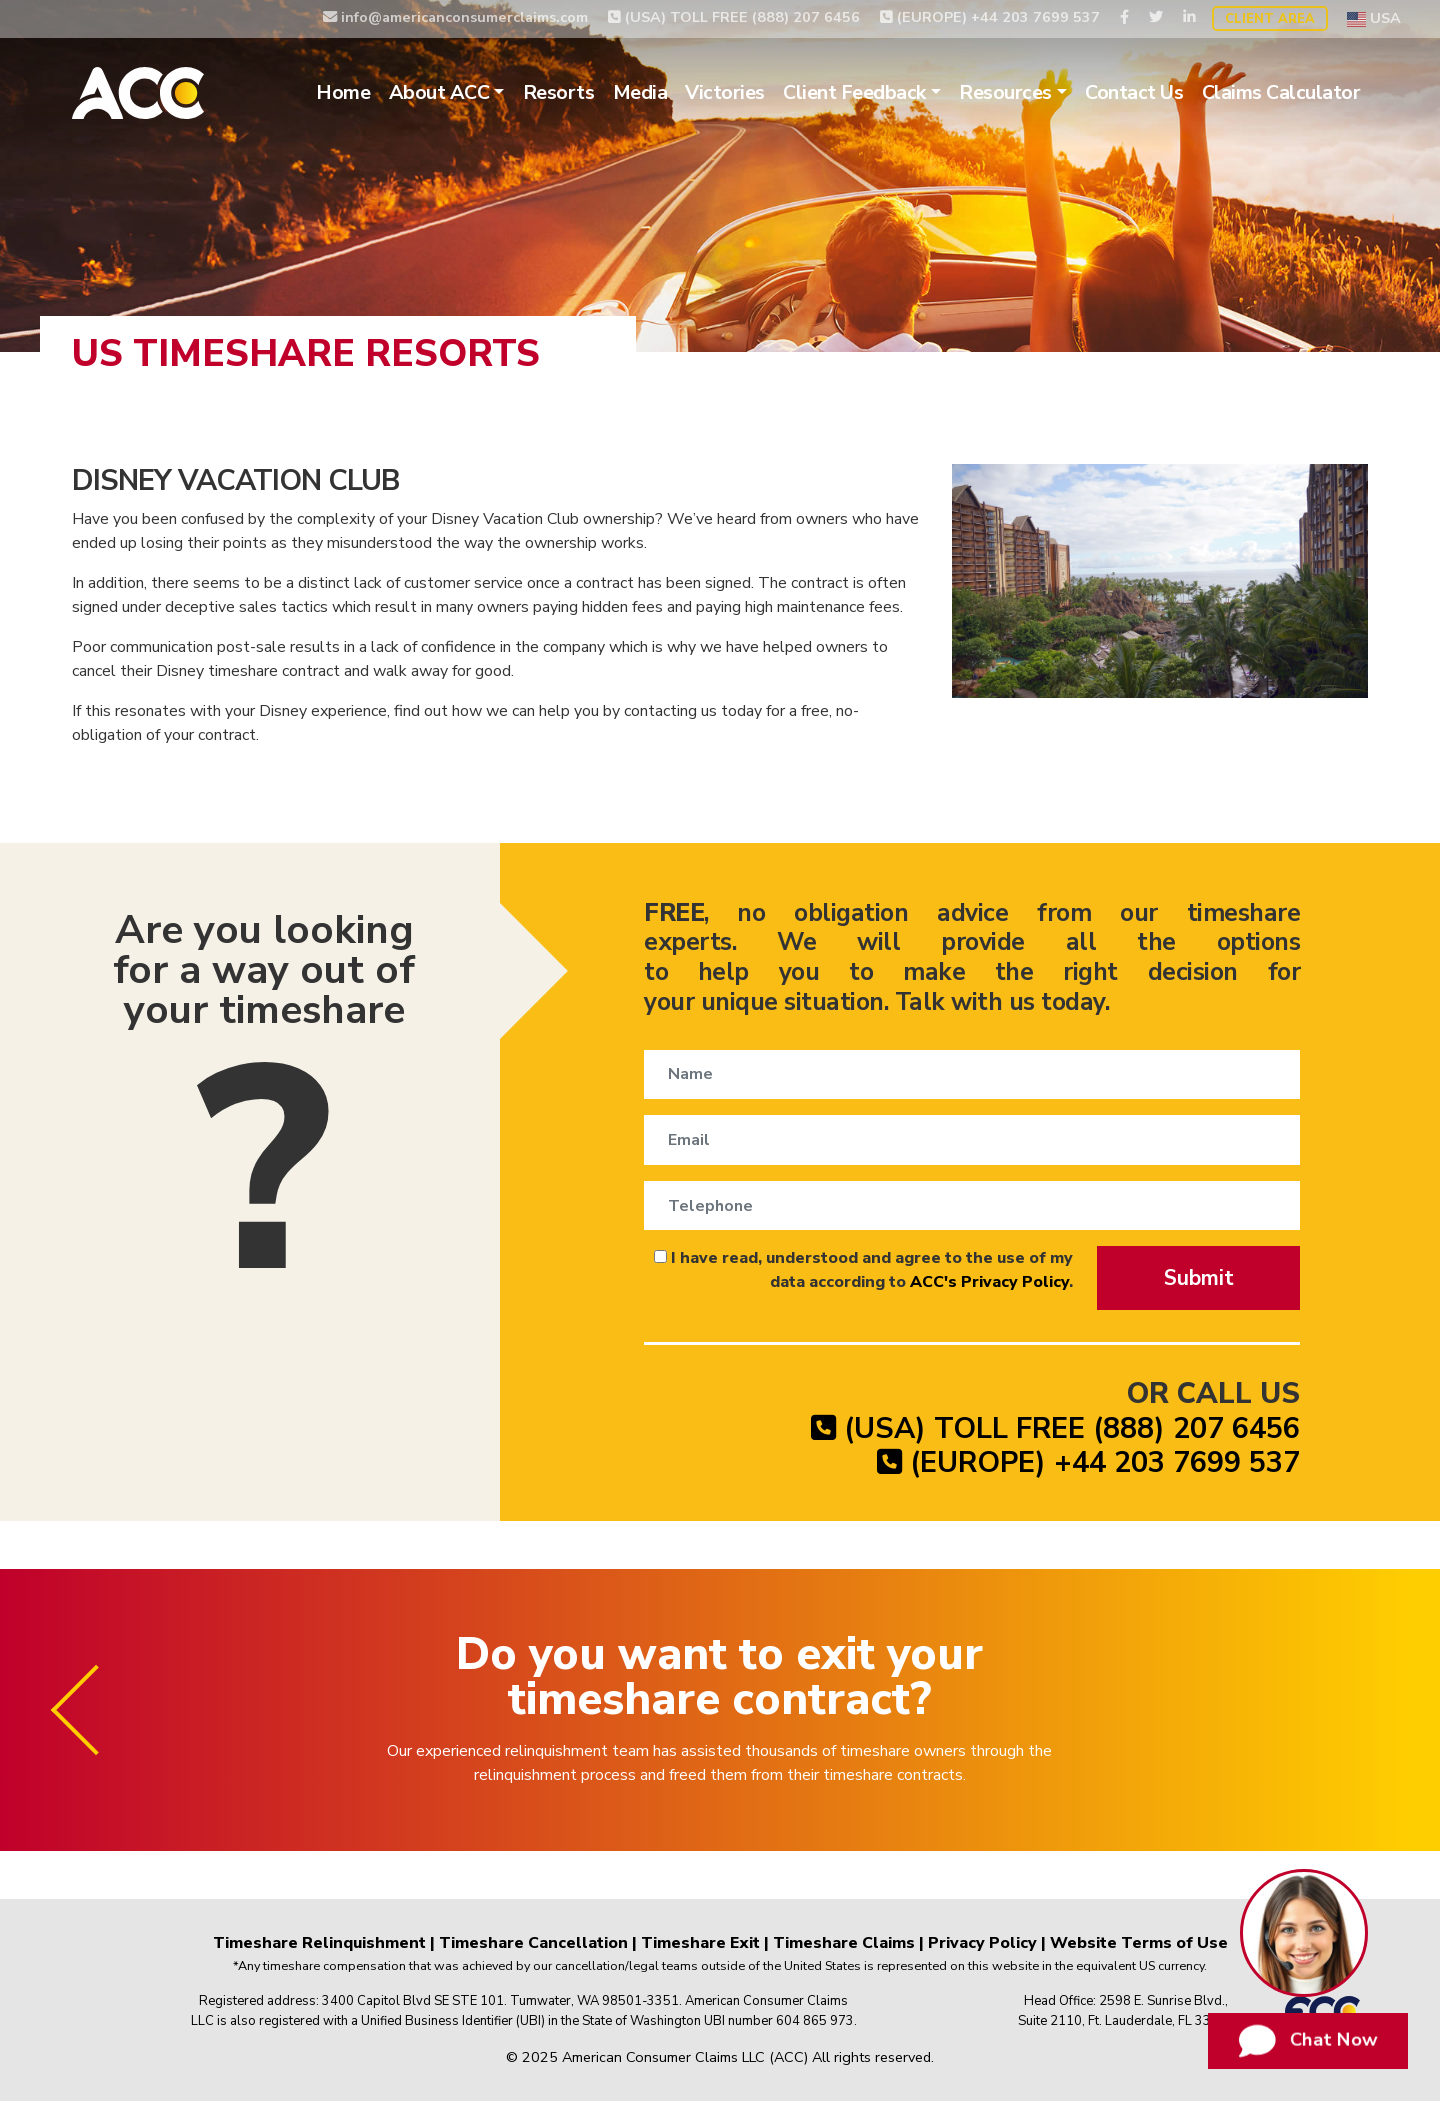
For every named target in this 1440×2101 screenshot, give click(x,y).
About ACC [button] (439, 92)
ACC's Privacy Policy (989, 1282)
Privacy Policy (982, 1943)
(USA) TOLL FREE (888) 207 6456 (734, 17)
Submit (1199, 1278)
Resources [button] (1005, 92)
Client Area (1270, 19)
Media (640, 92)
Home (343, 92)
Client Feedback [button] (854, 92)
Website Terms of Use (1139, 1943)
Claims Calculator (1281, 92)
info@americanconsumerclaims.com (455, 17)
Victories (725, 92)
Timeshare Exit (700, 1943)
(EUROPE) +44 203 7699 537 (990, 17)
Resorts (559, 92)
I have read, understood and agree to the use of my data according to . (863, 1270)
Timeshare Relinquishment (319, 1943)
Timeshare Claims (844, 1943)
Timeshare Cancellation (533, 1943)
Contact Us (1134, 92)
